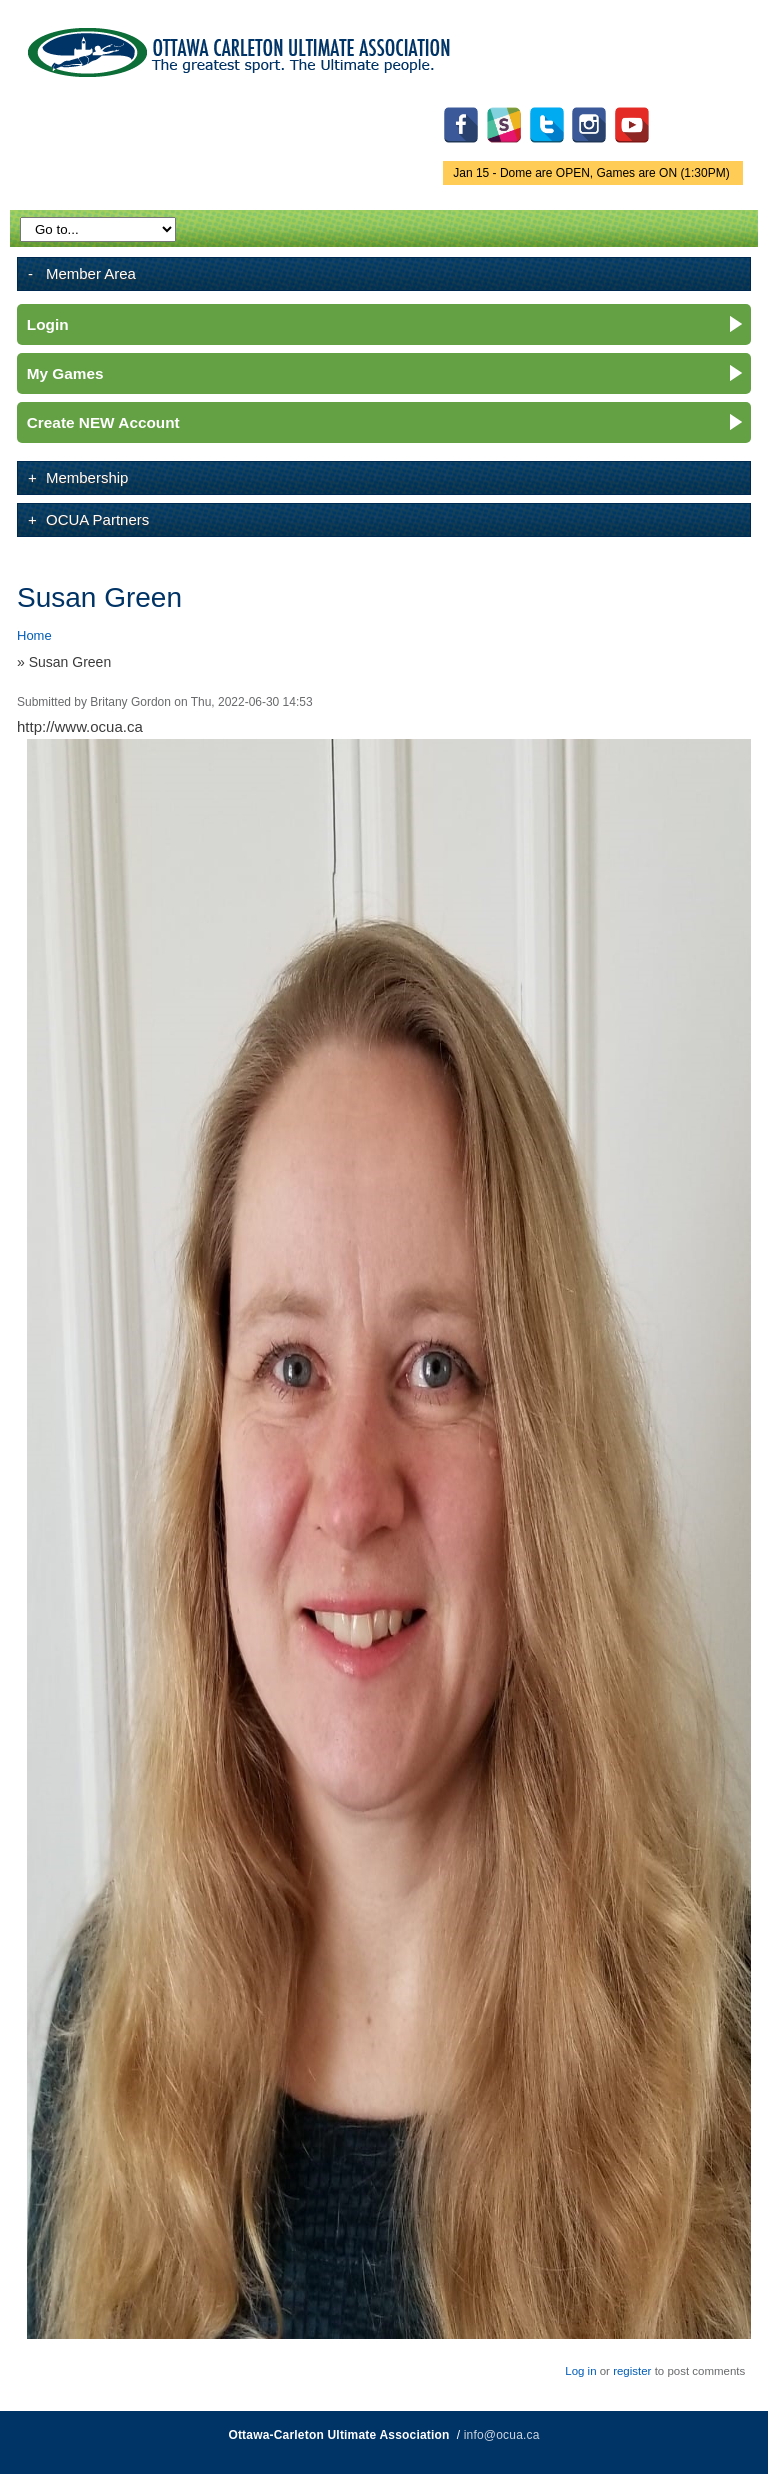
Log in (580, 2371)
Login (48, 324)
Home (34, 635)
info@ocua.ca (502, 2435)
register (632, 2371)
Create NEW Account (103, 422)
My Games (65, 373)
